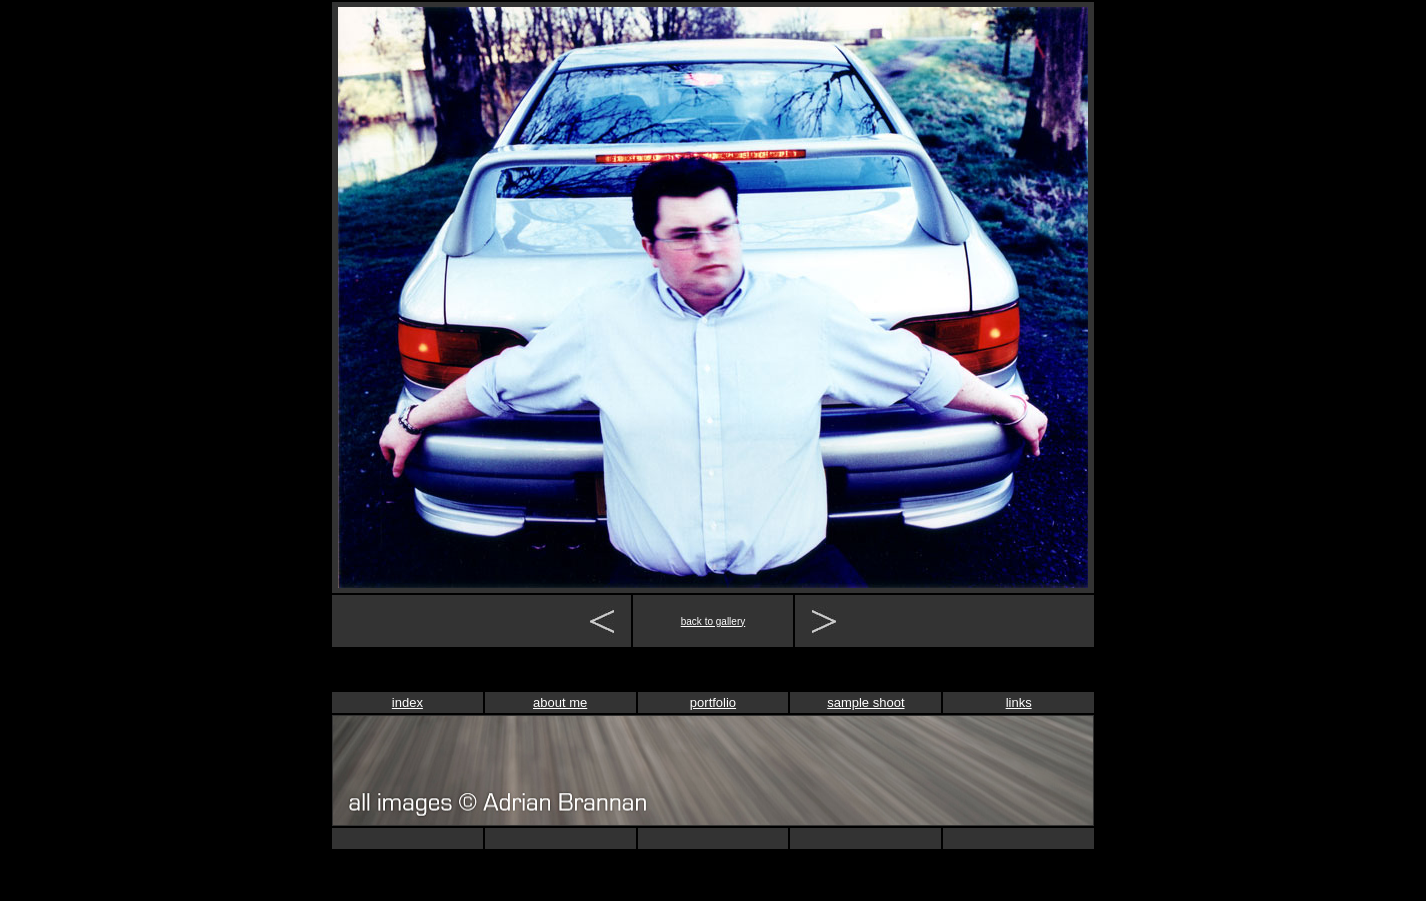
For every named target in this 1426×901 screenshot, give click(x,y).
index (407, 702)
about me (560, 702)
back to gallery (713, 621)
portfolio (713, 702)
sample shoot (865, 702)
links (1019, 702)
